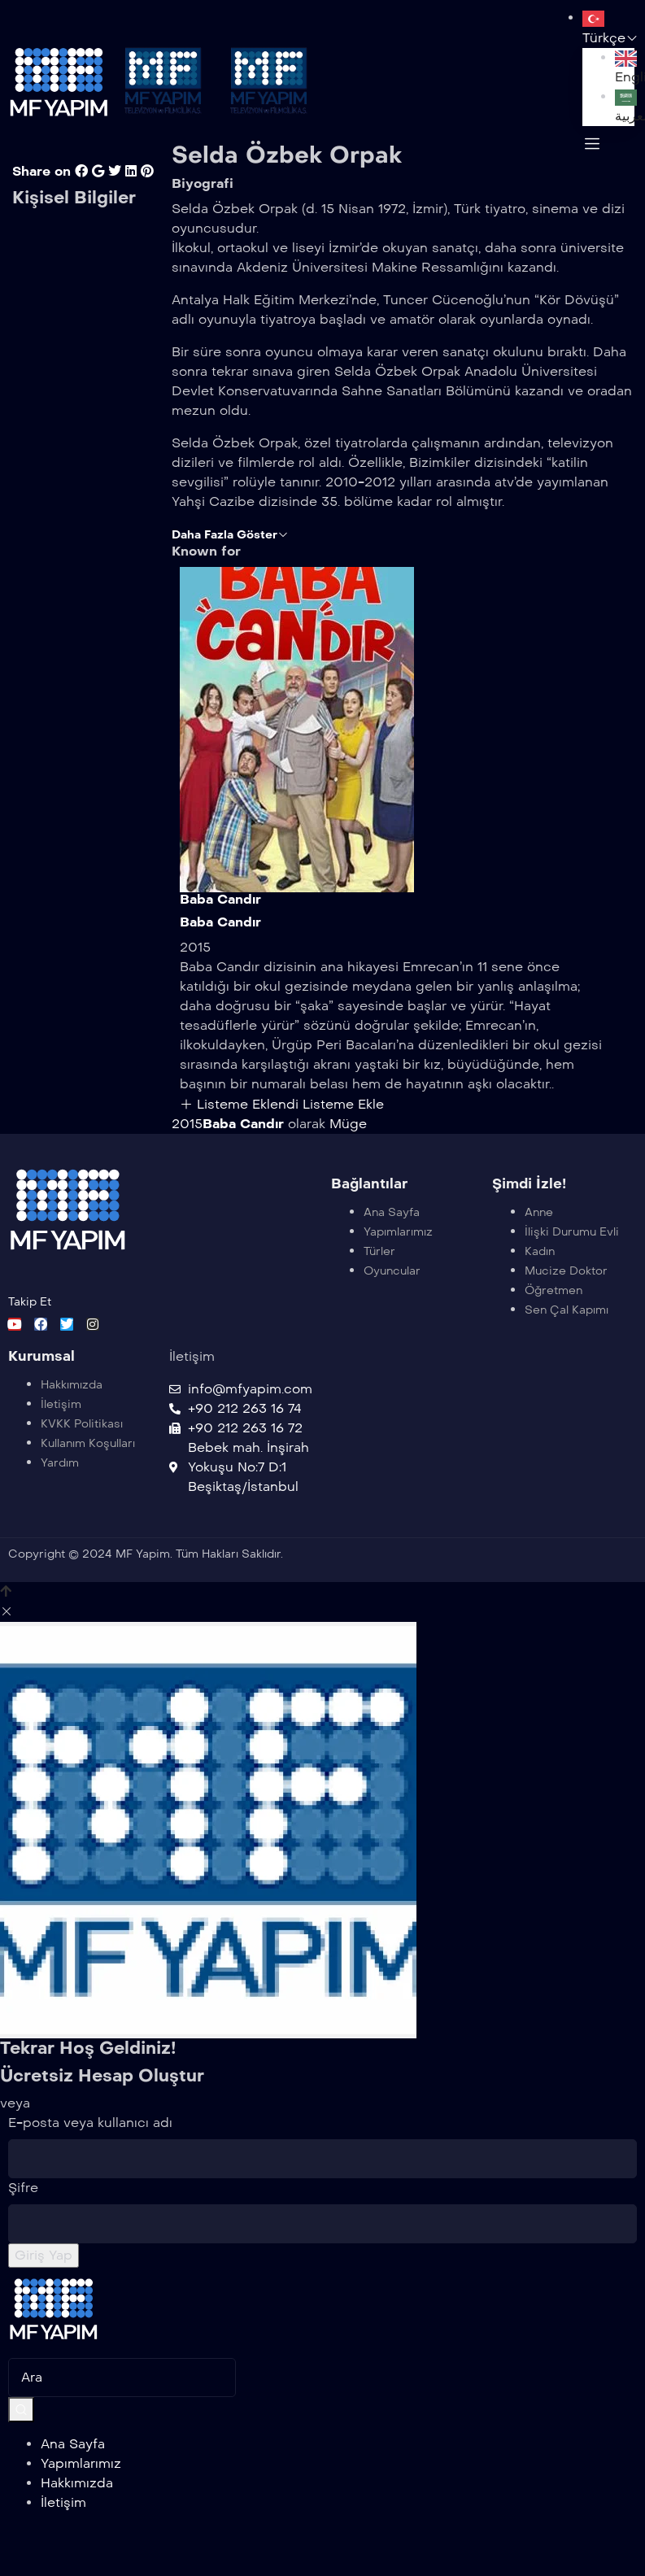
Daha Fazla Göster (230, 554)
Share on (41, 190)
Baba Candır (220, 918)
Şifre (23, 2207)
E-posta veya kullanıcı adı (90, 2142)
